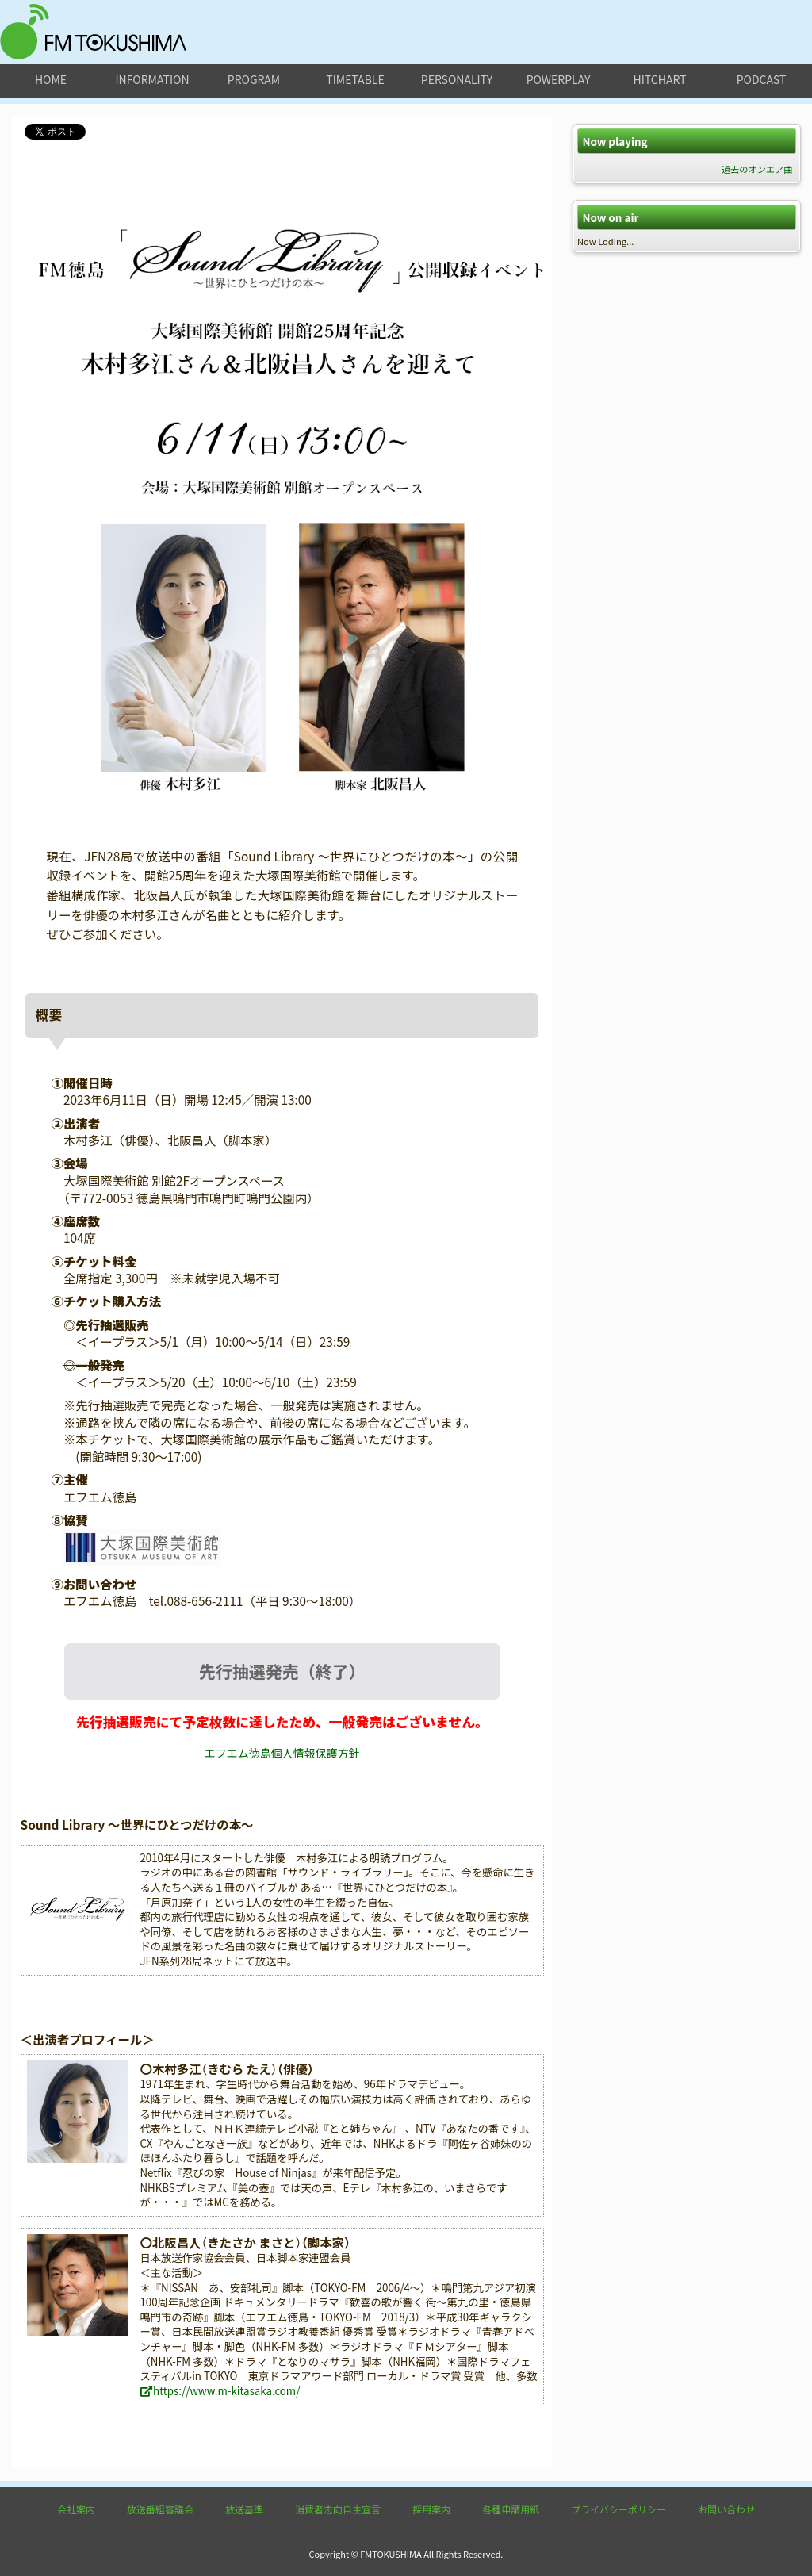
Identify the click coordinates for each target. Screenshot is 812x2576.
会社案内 (76, 2509)
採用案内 (431, 2509)
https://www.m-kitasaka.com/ (220, 2390)
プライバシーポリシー (618, 2509)
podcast (762, 79)
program (254, 79)
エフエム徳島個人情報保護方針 (282, 1753)
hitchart (660, 79)
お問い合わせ (726, 2509)
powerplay (559, 79)
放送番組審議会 (160, 2509)
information (152, 79)
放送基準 (244, 2509)
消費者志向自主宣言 (338, 2509)
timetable (355, 79)
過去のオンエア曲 (757, 169)
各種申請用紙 (510, 2509)
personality (456, 79)
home (51, 79)
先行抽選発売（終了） (282, 1671)
